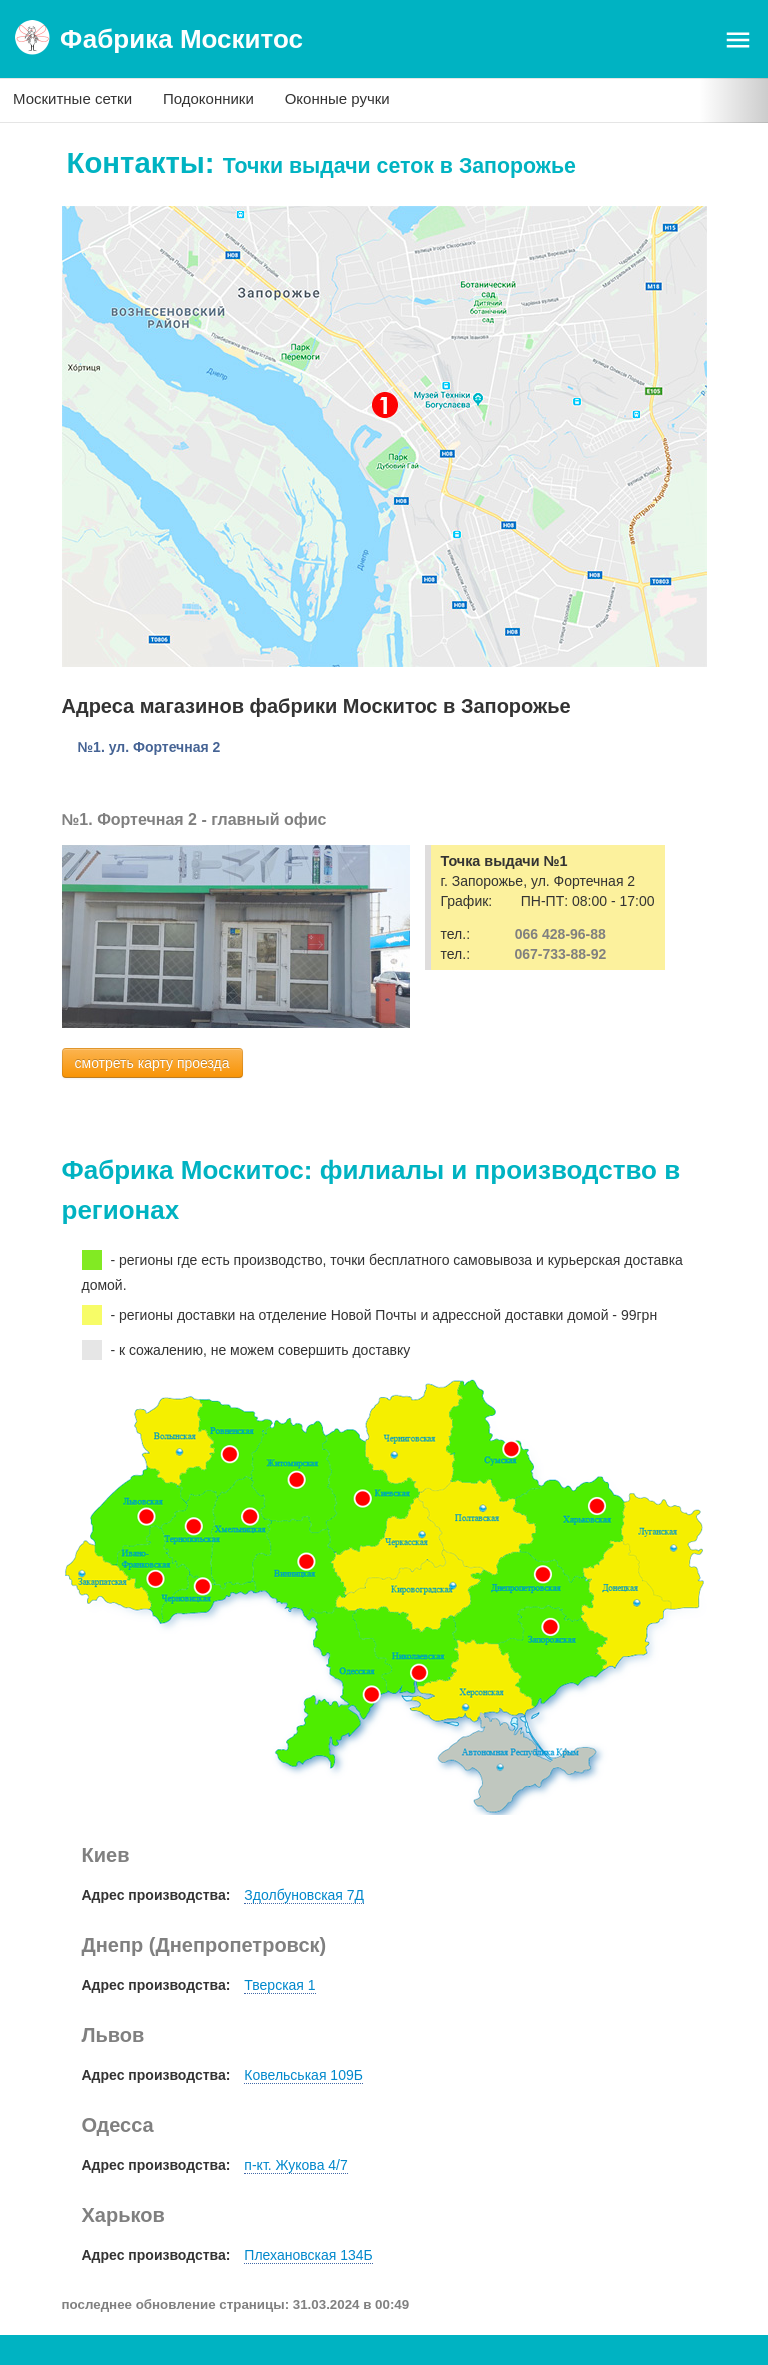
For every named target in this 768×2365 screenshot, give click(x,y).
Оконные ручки (337, 98)
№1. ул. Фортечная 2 (149, 747)
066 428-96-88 (560, 934)
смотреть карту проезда (152, 1063)
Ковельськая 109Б (303, 2075)
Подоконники (208, 98)
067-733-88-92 (560, 954)
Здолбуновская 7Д (304, 1895)
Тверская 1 (279, 1985)
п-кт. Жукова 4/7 (295, 2165)
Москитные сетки (72, 98)
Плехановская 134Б (308, 2255)
